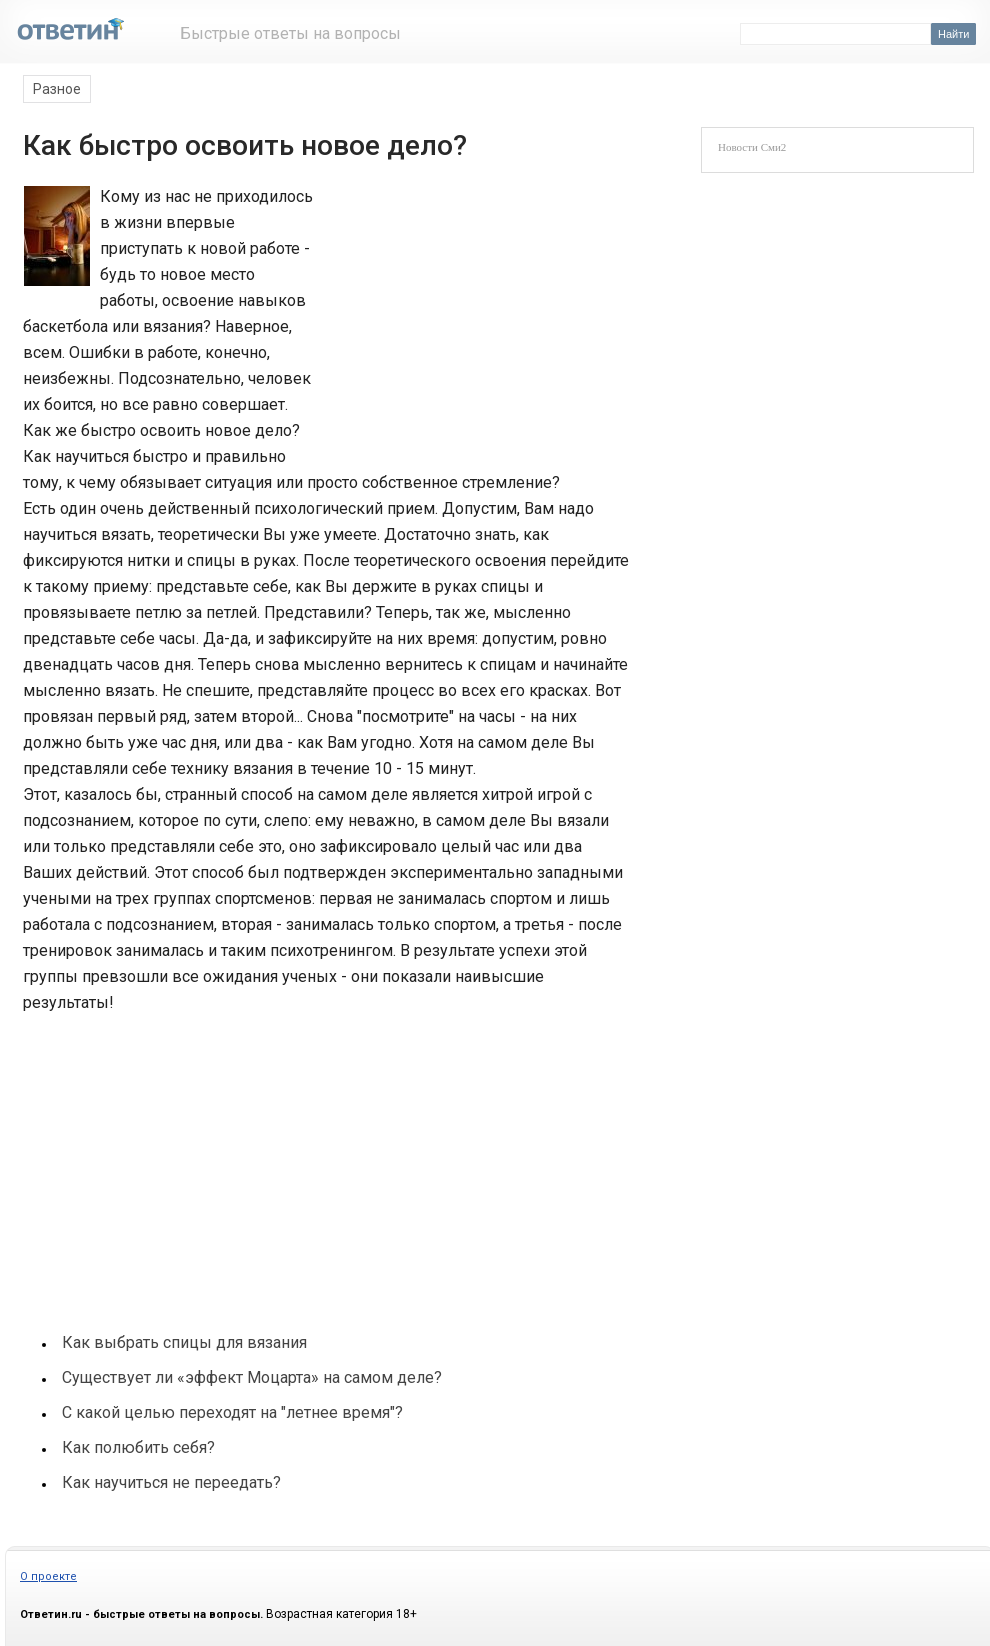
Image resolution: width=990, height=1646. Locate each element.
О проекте (48, 1576)
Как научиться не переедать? (171, 1482)
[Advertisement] (467, 318)
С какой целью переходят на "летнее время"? (232, 1412)
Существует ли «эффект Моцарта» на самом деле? (252, 1377)
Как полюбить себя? (138, 1447)
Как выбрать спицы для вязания (184, 1342)
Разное (57, 89)
